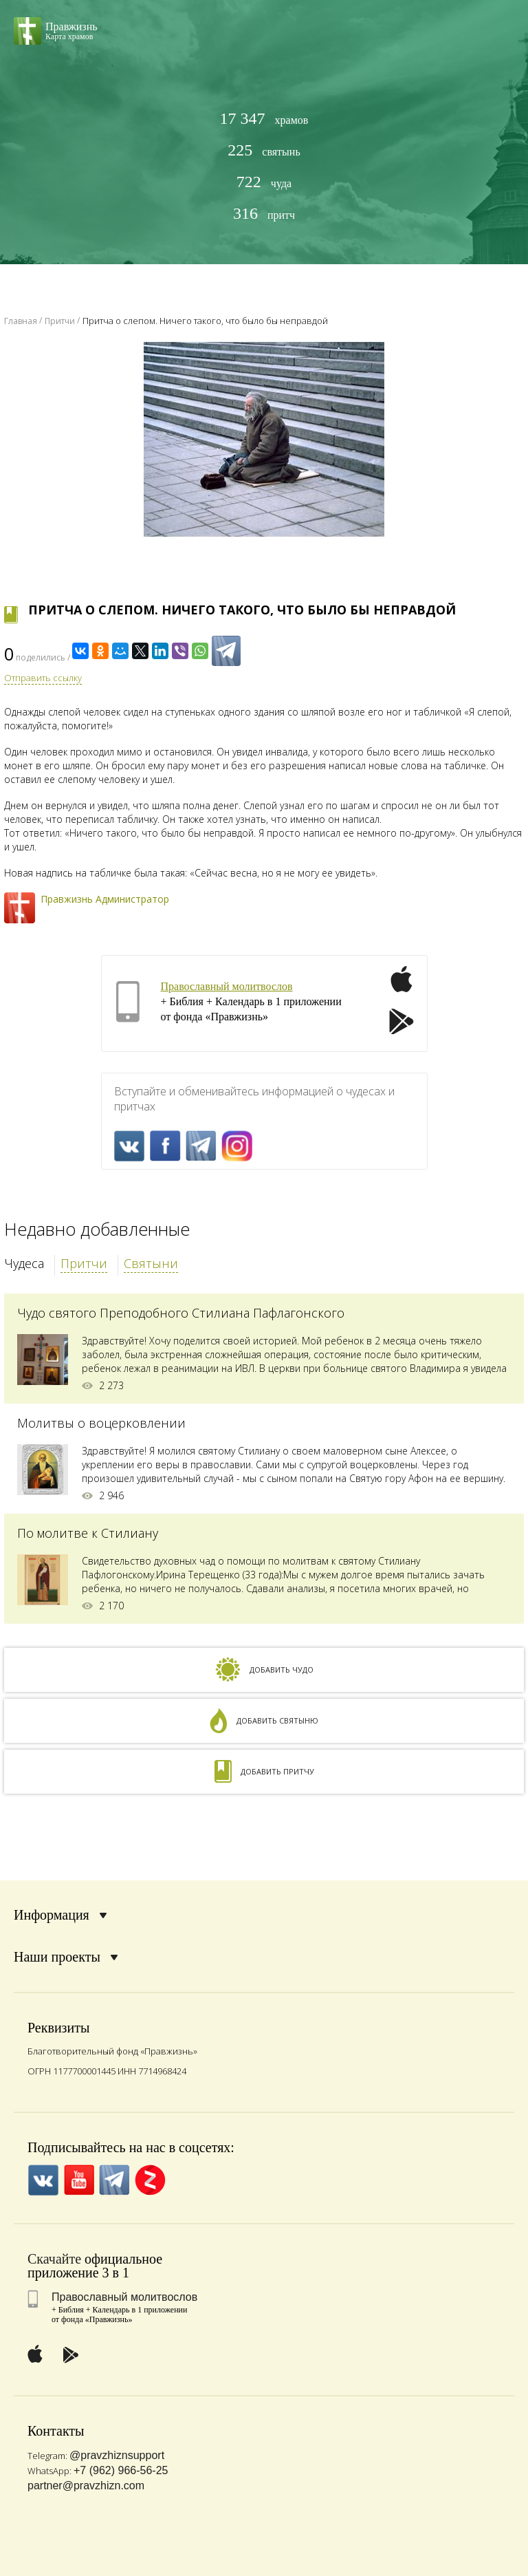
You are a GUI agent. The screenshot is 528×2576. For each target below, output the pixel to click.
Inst (236, 1145)
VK (129, 1145)
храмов (264, 118)
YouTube (78, 2180)
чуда (264, 182)
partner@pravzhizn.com (86, 2485)
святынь (264, 150)
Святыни (151, 1263)
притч (264, 213)
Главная (20, 321)
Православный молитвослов (227, 986)
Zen (150, 2180)
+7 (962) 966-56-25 (121, 2470)
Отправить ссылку (43, 678)
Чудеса (24, 1263)
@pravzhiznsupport (116, 2455)
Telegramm (201, 1145)
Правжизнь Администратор (105, 898)
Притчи (83, 1263)
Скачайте (54, 2258)
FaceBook (165, 1145)
